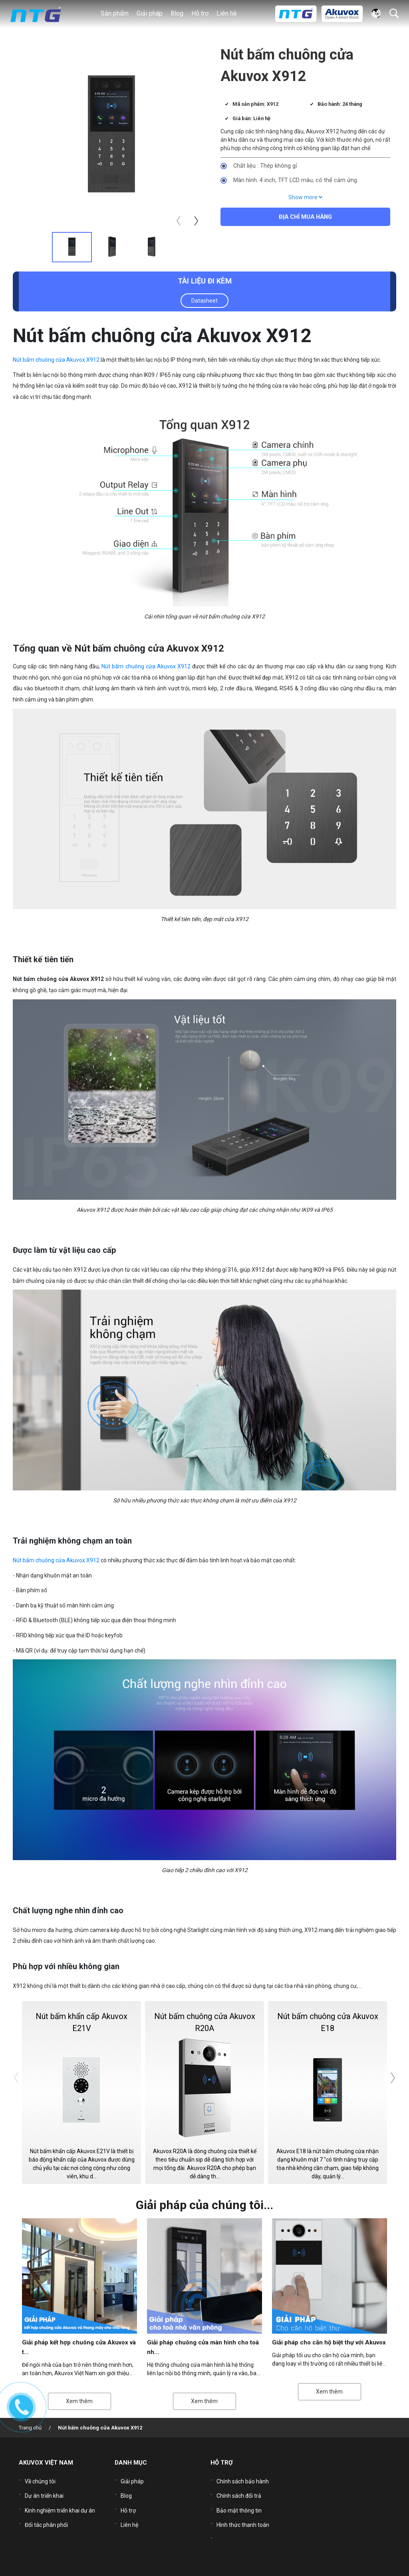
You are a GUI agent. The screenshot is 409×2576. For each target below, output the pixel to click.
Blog (177, 13)
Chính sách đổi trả (238, 2492)
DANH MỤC (131, 2462)
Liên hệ (226, 13)
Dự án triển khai (44, 2492)
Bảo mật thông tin (239, 2504)
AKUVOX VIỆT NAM (46, 2462)
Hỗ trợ (128, 2504)
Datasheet (204, 300)
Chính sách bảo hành (242, 2480)
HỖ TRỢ (221, 2462)
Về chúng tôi (40, 2480)
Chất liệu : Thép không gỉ (265, 165)
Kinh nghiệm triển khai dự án (60, 2504)
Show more (305, 197)
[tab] (72, 247)
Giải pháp (132, 2480)
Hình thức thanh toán (242, 2516)
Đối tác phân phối (46, 2516)
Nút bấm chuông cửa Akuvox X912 (56, 360)
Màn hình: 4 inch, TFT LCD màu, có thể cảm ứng (295, 180)
